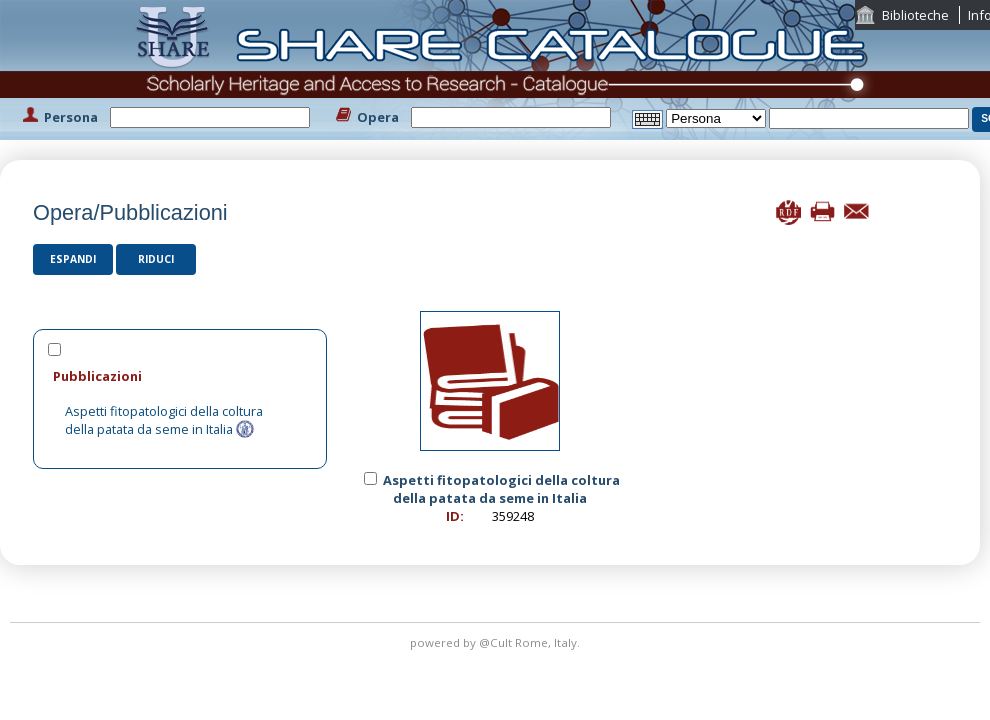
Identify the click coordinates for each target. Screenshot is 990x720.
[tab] (180, 375)
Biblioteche (915, 15)
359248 (513, 516)
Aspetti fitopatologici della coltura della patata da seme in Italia (164, 420)
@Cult (497, 642)
